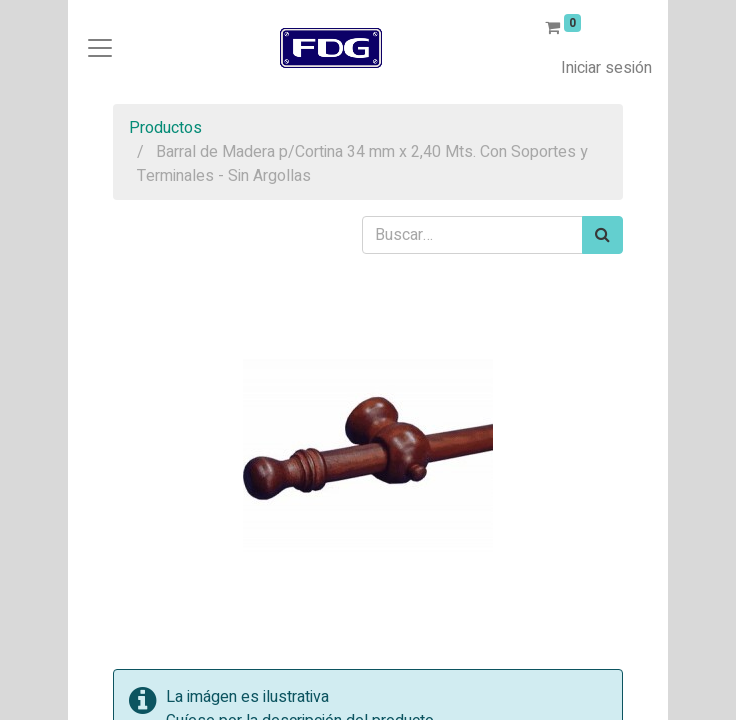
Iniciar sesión (606, 68)
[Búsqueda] (602, 235)
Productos (165, 128)
